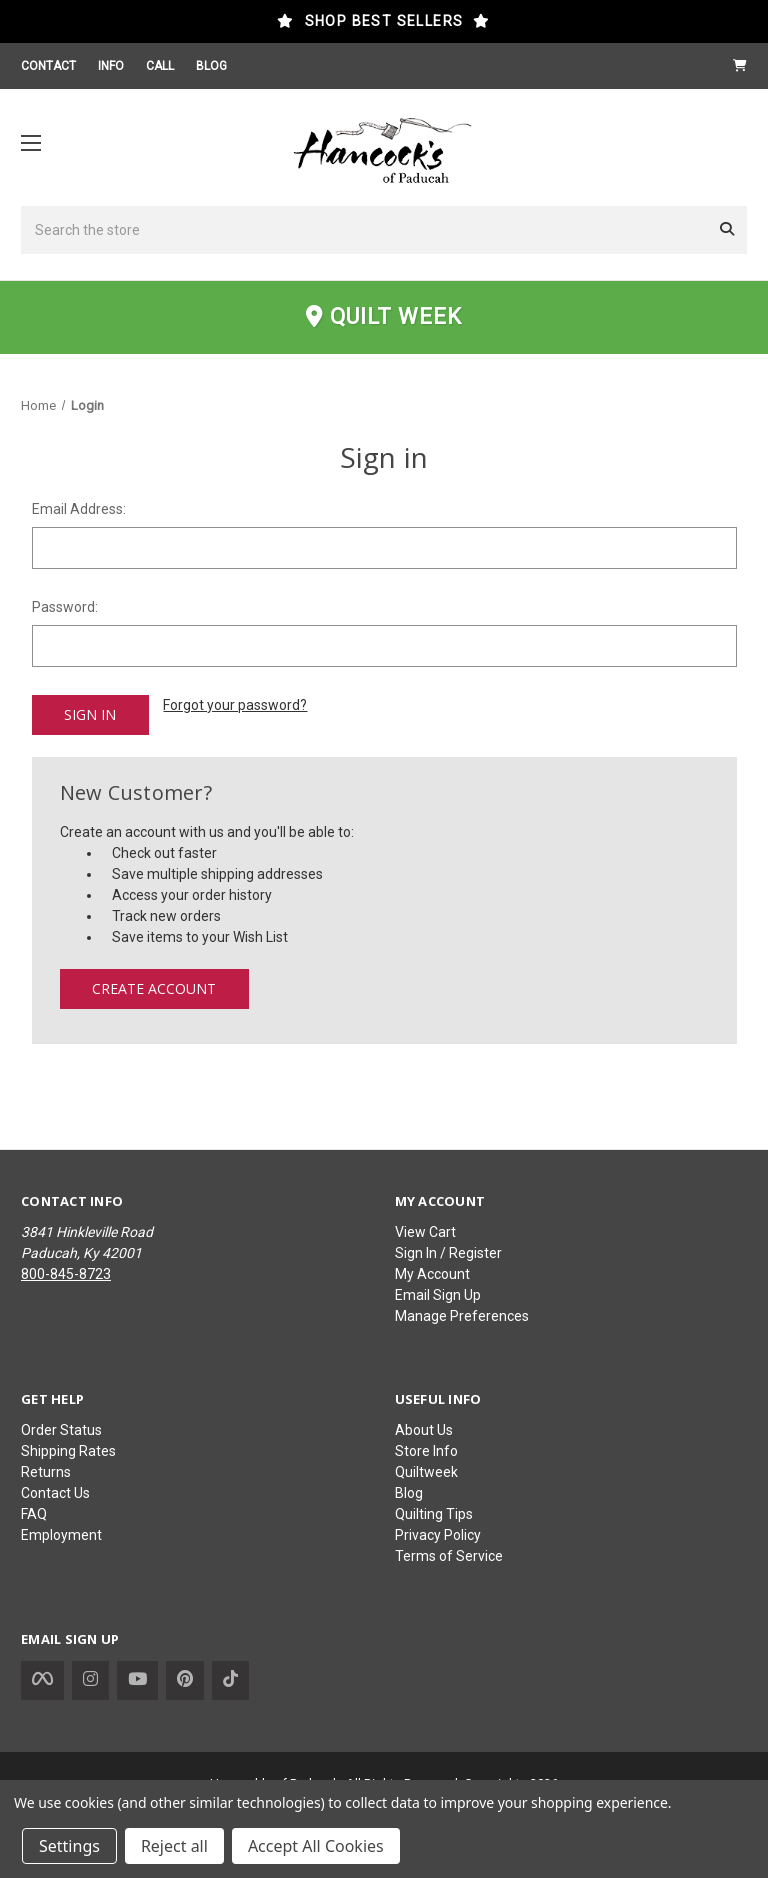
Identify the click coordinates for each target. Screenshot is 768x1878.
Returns (46, 1472)
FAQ (34, 1514)
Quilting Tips (434, 1514)
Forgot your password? (235, 705)
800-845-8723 (66, 1274)
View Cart (425, 1232)
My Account (432, 1274)
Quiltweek (426, 1472)
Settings (69, 1846)
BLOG (211, 66)
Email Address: (79, 509)
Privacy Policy (438, 1535)
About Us (424, 1430)
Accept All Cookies (316, 1846)
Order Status (61, 1430)
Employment (61, 1535)
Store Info (426, 1451)
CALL (160, 66)
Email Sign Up (438, 1295)
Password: (65, 607)
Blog (409, 1493)
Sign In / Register (448, 1253)
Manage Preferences (462, 1316)
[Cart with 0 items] (740, 66)
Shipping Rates (68, 1451)
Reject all (174, 1846)
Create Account (154, 987)
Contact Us (55, 1493)
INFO (111, 66)
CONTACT (48, 66)
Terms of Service (449, 1556)
